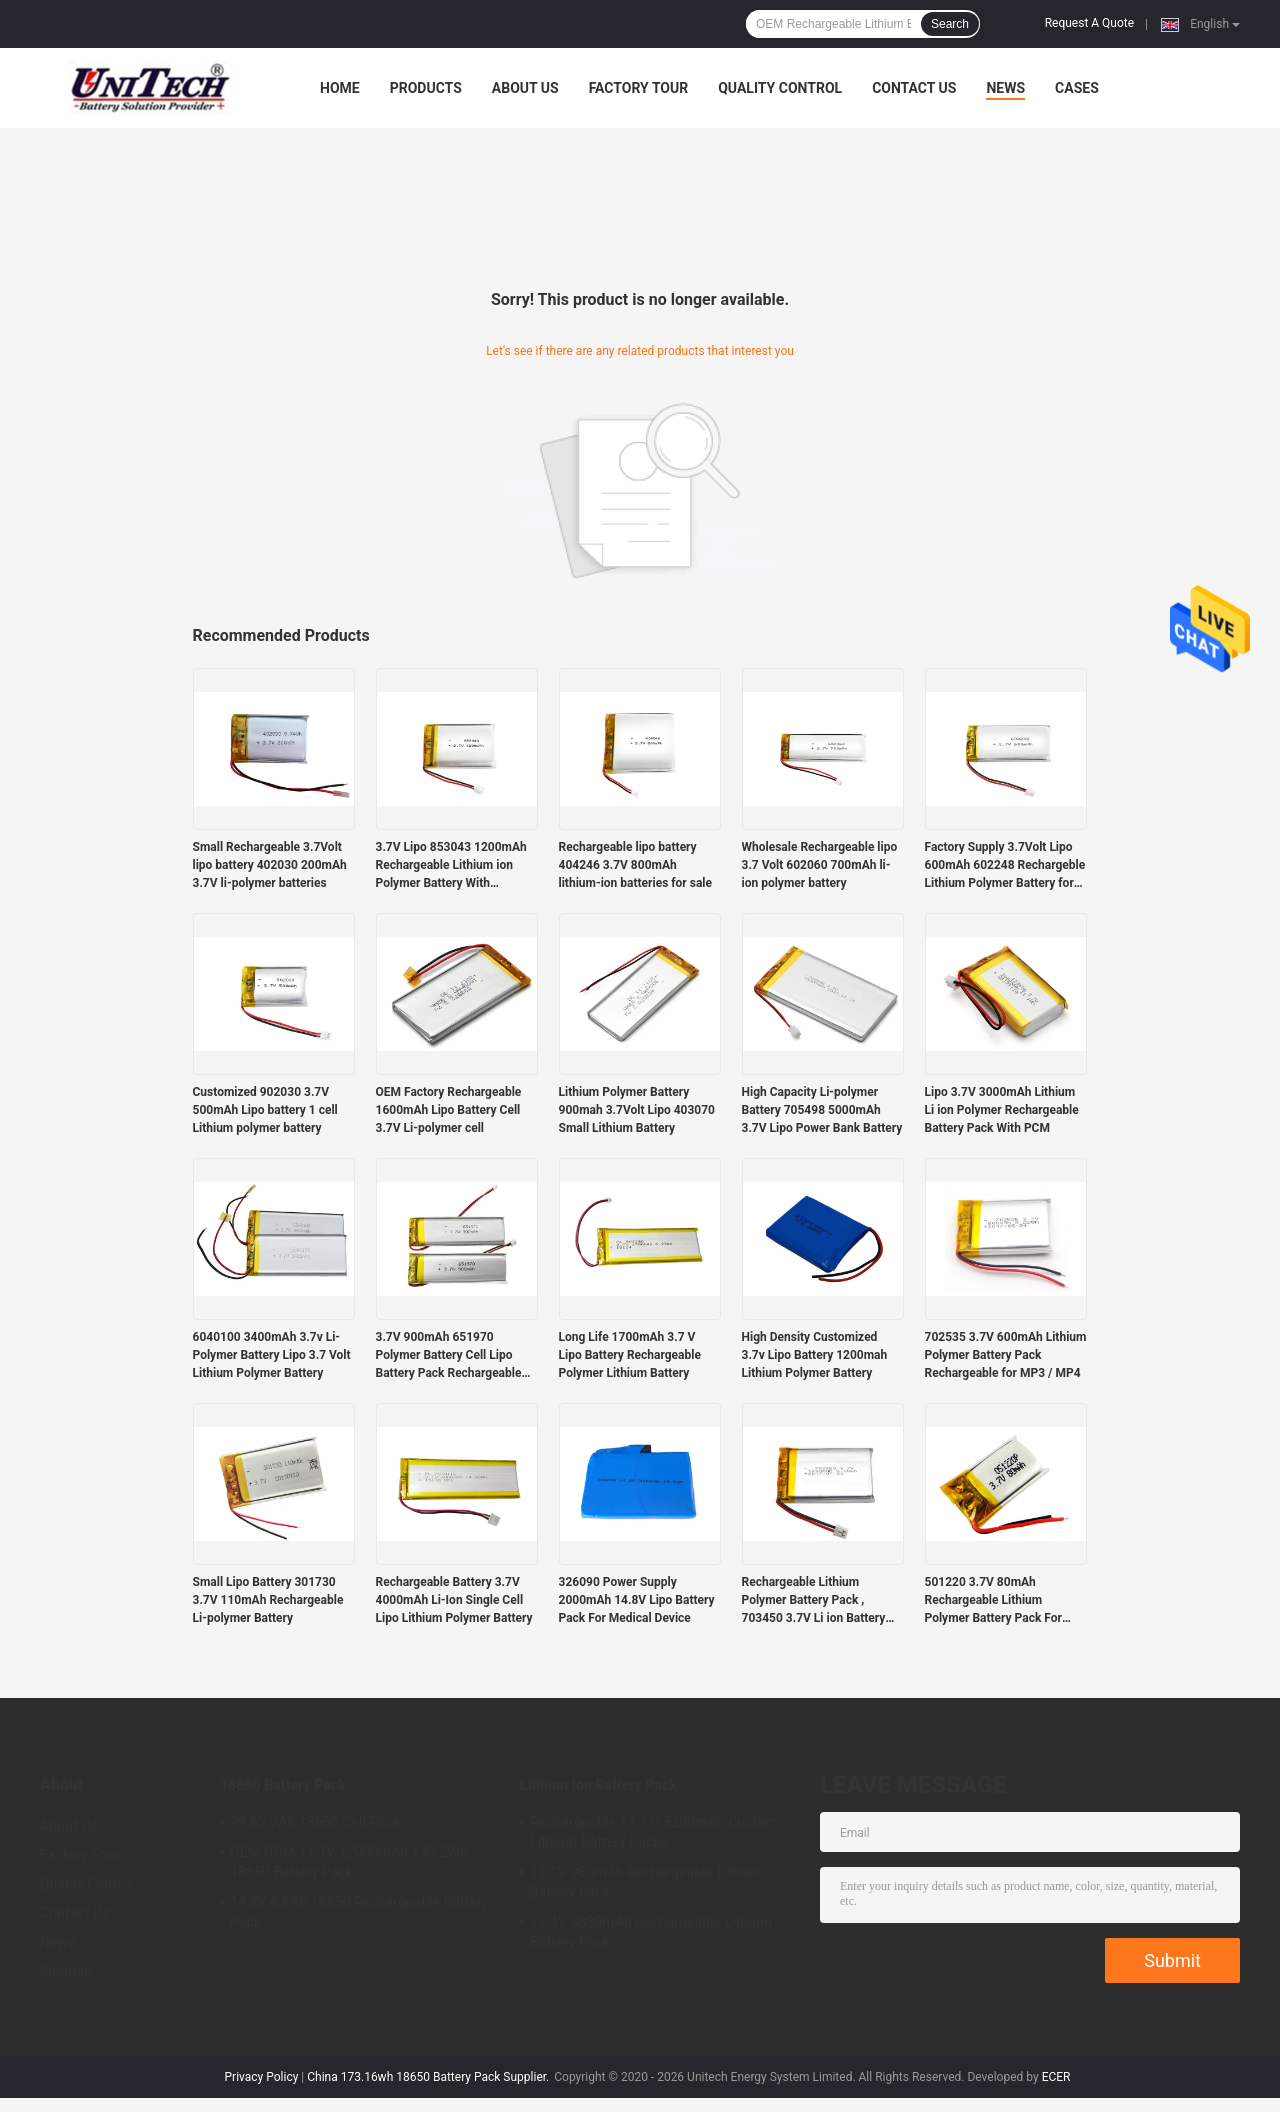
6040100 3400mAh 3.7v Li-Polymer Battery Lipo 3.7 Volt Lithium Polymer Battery (272, 1355)
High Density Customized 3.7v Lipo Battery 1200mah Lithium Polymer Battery (815, 1355)
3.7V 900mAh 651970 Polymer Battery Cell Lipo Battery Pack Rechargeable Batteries (449, 1356)
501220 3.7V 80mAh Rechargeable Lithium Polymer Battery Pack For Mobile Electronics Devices (997, 1601)
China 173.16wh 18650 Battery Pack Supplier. (429, 2077)
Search (950, 24)
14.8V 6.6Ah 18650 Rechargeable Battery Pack (359, 1912)
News (1005, 88)
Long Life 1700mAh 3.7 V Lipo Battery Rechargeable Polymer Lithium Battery (630, 1355)
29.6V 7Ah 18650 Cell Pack (315, 1822)
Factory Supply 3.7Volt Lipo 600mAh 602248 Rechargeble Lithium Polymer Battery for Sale (1005, 866)
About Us (525, 88)
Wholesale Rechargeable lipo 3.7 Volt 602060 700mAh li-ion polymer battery (820, 865)
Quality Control (780, 88)
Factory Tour (639, 88)
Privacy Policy (262, 2077)
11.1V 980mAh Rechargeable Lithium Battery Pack (647, 1882)
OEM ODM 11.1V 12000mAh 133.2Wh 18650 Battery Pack (349, 1862)
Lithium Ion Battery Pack (598, 1785)
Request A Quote (1089, 23)
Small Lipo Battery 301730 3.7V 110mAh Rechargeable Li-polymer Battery (268, 1600)
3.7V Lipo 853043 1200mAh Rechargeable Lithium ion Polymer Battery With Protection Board (451, 866)
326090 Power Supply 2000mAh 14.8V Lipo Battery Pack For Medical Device (637, 1600)
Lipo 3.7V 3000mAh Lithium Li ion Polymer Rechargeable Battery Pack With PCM (1002, 1110)
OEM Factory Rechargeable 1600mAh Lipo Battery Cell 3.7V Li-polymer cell (449, 1110)
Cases (1077, 88)
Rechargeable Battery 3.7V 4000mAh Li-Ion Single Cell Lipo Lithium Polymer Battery (454, 1600)
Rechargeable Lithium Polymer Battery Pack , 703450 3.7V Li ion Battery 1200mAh (814, 1601)
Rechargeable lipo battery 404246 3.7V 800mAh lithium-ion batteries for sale (635, 865)
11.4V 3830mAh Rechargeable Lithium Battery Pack (651, 1932)
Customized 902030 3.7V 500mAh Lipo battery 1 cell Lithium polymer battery (265, 1110)
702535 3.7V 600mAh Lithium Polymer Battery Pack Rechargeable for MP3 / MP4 (1006, 1355)
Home (340, 88)
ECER (1056, 2077)
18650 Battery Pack (283, 1785)
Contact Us (914, 88)
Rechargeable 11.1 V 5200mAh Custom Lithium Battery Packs (654, 1832)
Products (426, 88)
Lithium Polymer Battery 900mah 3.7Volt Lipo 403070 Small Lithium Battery (637, 1110)
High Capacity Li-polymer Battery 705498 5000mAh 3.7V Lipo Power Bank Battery (822, 1110)
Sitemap (66, 1971)
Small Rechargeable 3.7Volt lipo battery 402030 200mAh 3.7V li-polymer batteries (270, 865)
